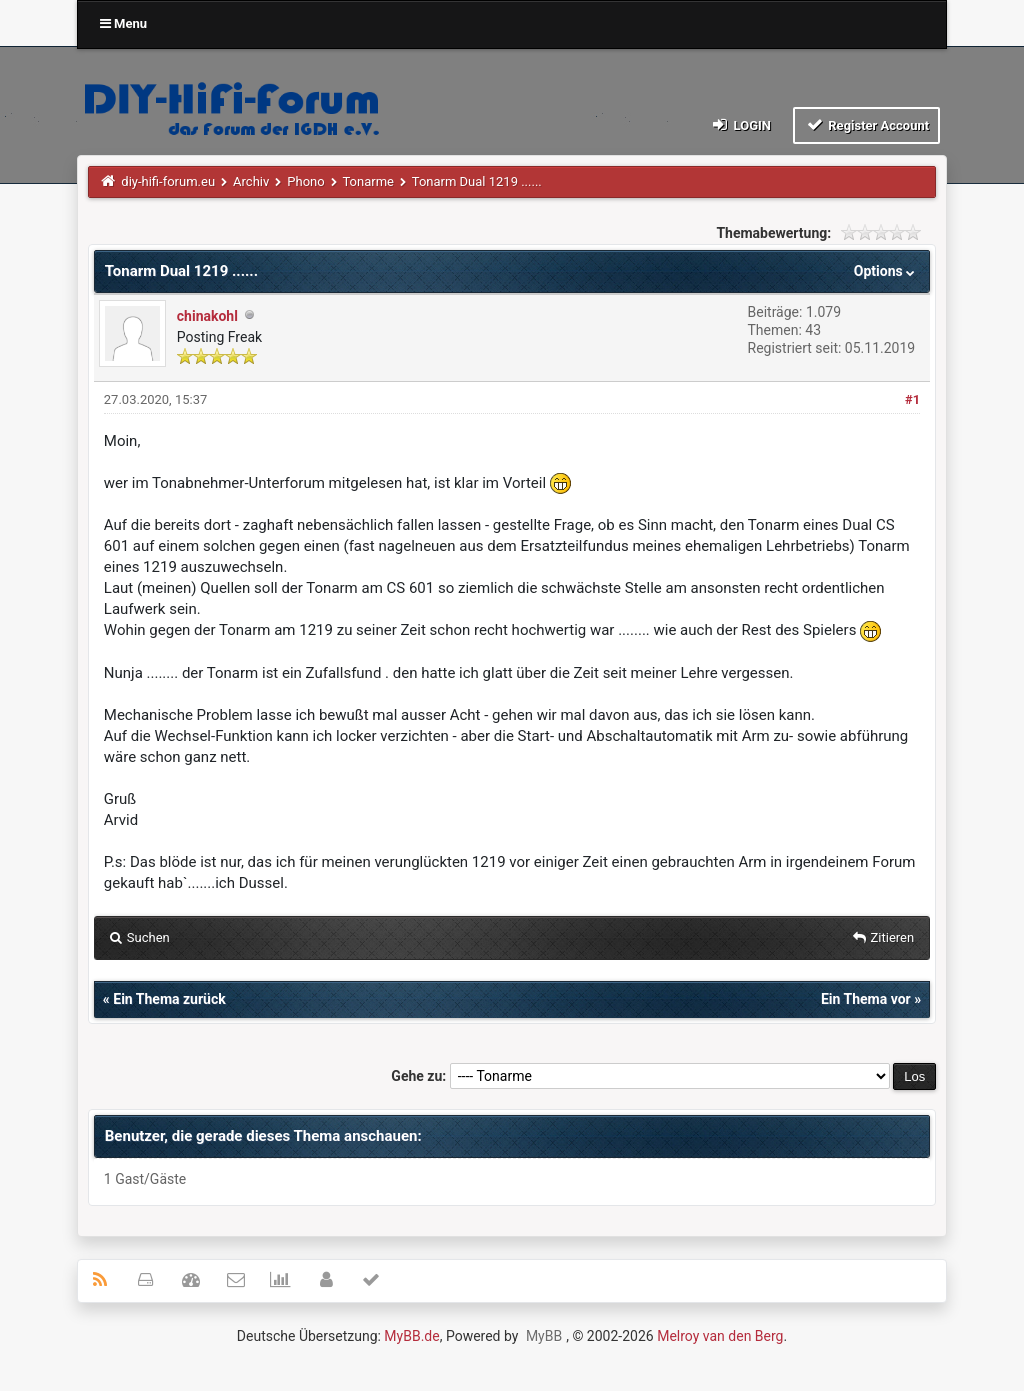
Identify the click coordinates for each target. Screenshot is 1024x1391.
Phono (305, 181)
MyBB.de (411, 1336)
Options (886, 271)
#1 (912, 399)
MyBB (544, 1336)
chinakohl (207, 316)
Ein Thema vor (866, 999)
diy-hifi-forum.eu (168, 181)
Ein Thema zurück (169, 999)
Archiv (251, 181)
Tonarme (368, 181)
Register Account (866, 124)
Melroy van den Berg (720, 1336)
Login (740, 124)
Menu (123, 23)
